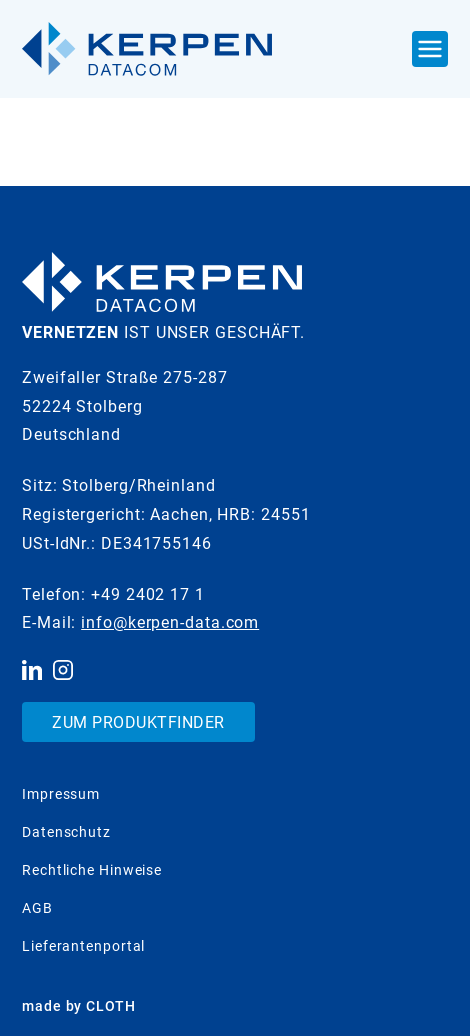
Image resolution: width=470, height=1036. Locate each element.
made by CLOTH (79, 1006)
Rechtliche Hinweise (92, 870)
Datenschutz (66, 832)
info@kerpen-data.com (170, 622)
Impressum (61, 794)
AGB (37, 908)
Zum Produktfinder (138, 722)
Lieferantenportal (83, 946)
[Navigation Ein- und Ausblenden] (430, 49)
